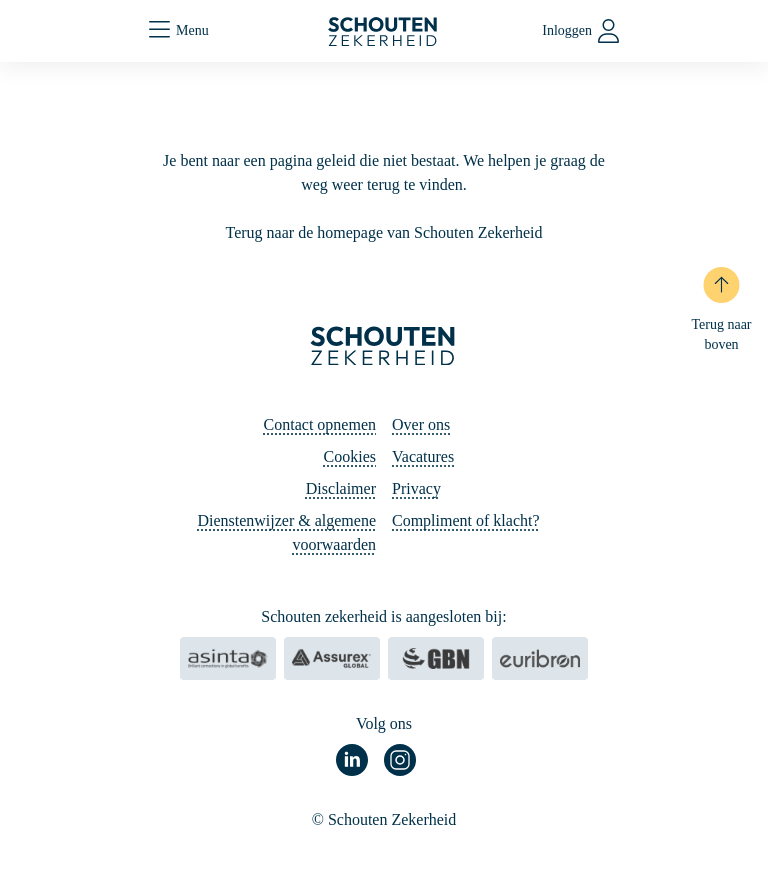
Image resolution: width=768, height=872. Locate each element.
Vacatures (423, 456)
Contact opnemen (320, 424)
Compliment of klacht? (466, 520)
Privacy (416, 488)
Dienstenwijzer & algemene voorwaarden (286, 532)
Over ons (421, 424)
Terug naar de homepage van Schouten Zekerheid (384, 232)
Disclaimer (341, 488)
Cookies (350, 456)
